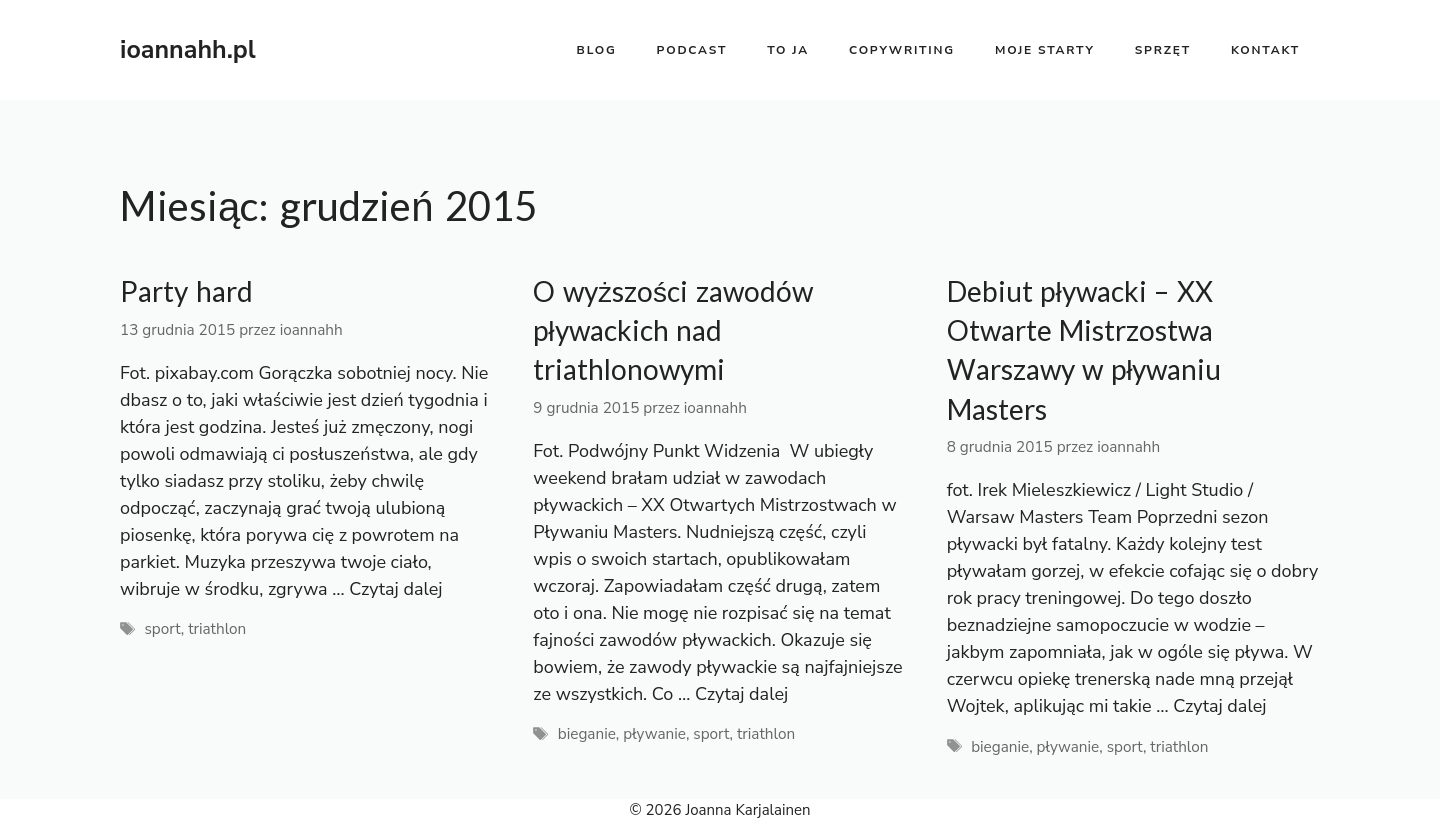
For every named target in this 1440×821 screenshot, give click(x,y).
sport (162, 629)
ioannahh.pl (188, 50)
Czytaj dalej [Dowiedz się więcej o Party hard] (395, 589)
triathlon (217, 629)
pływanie (654, 734)
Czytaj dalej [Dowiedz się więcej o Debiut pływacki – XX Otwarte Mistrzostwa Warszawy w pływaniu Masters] (1219, 706)
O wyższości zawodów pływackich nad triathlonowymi (673, 330)
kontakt (1265, 50)
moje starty (1045, 50)
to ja (788, 50)
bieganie (587, 734)
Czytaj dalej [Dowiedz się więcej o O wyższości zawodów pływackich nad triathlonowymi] (741, 694)
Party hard (186, 291)
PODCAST (692, 50)
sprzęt (1163, 50)
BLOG (597, 50)
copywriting (902, 50)
